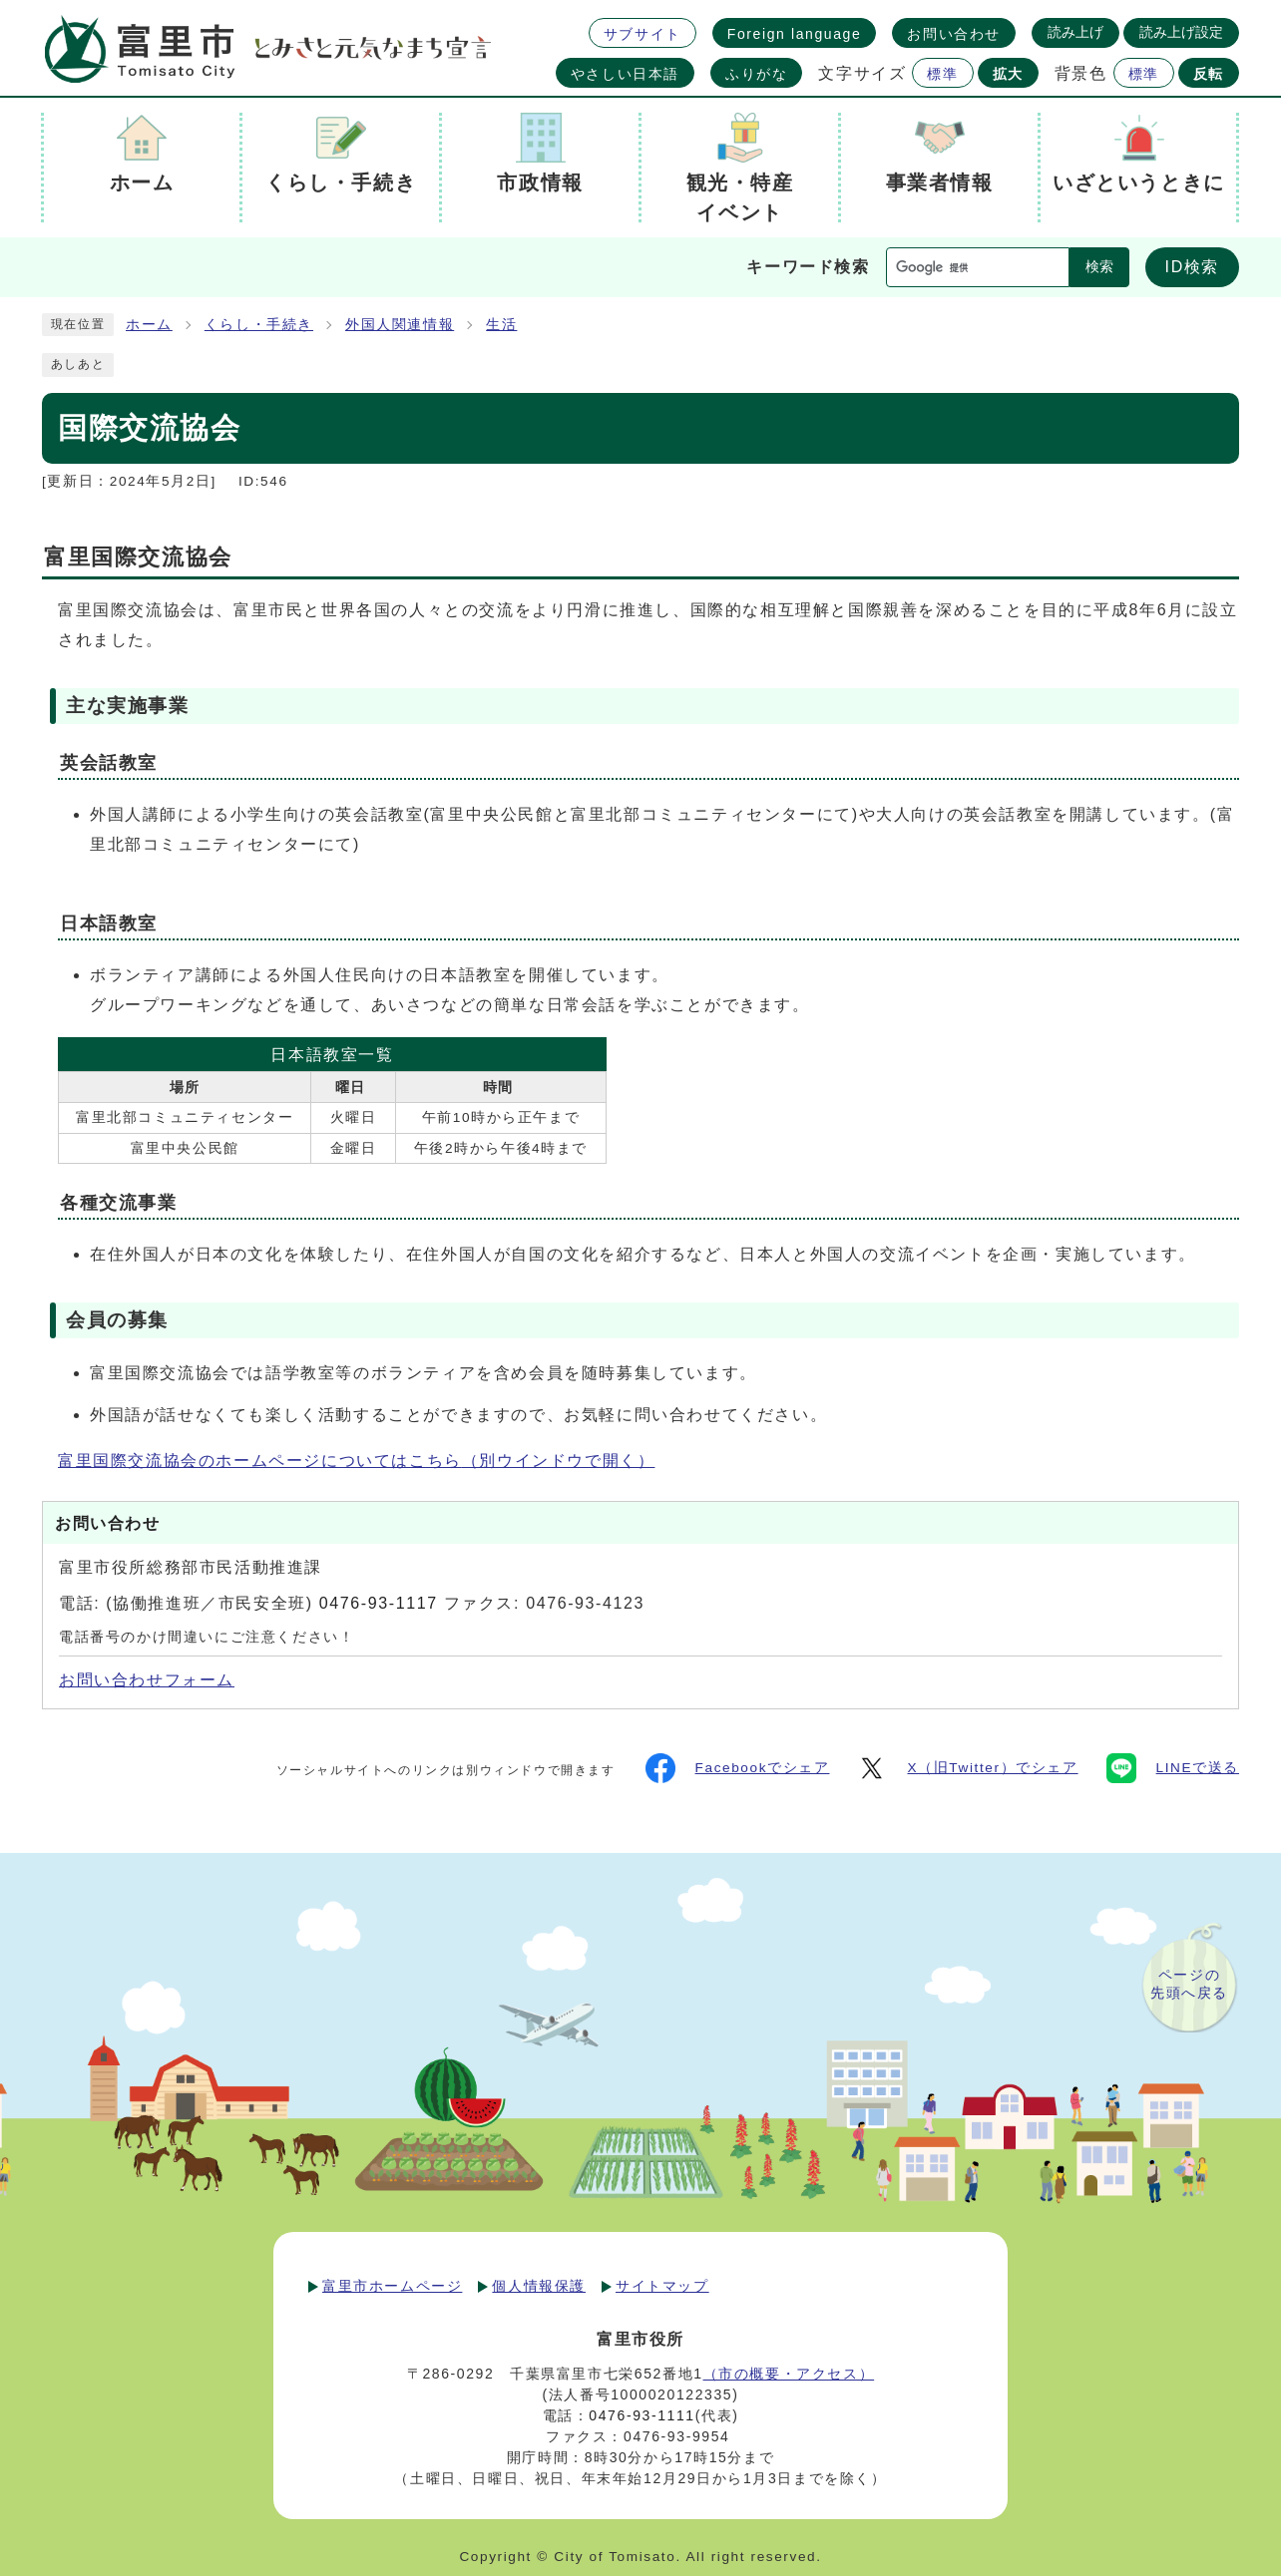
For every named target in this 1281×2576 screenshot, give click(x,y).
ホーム (149, 324)
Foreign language (794, 34)
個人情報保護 (539, 2286)
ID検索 (1192, 266)
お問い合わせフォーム (146, 1679)
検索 (1099, 266)
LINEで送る (1172, 1768)
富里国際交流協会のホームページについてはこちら (356, 1460)
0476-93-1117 (378, 1603)
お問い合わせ (954, 34)
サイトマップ (662, 2286)
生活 (501, 324)
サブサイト (642, 34)
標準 (942, 74)
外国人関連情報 (399, 324)
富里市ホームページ (392, 2286)
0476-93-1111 (641, 2415)
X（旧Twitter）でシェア (967, 1768)
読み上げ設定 (1181, 32)
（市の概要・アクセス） (789, 2374)
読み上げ (1075, 32)
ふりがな (756, 74)
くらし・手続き (259, 324)
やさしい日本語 (625, 74)
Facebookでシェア (737, 1768)
